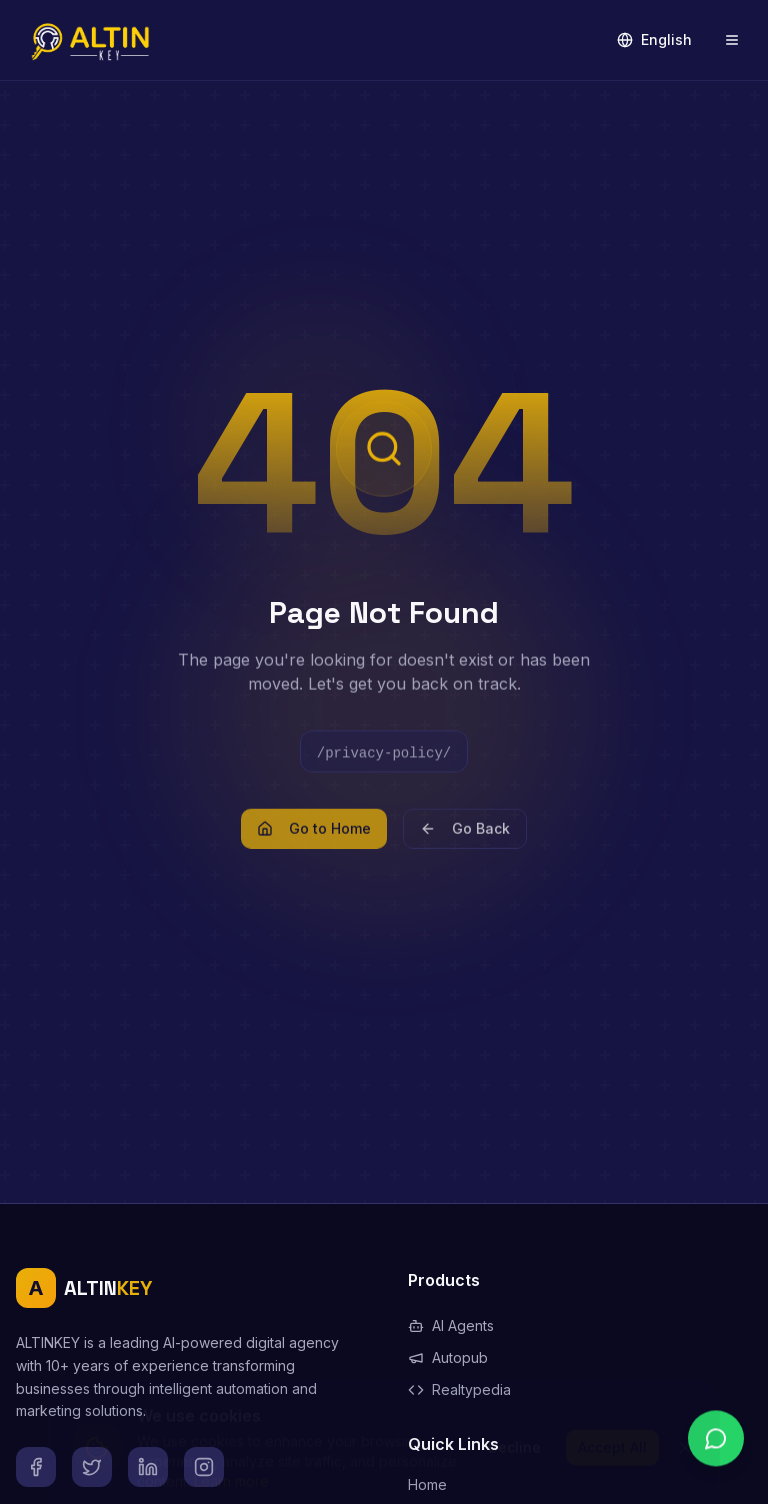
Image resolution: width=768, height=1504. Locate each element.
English (654, 39)
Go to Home (314, 838)
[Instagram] (204, 1467)
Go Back (465, 838)
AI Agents (451, 1325)
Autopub (448, 1357)
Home (427, 1484)
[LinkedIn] (148, 1467)
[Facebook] (36, 1467)
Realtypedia (459, 1389)
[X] (92, 1467)
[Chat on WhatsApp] (716, 1452)
